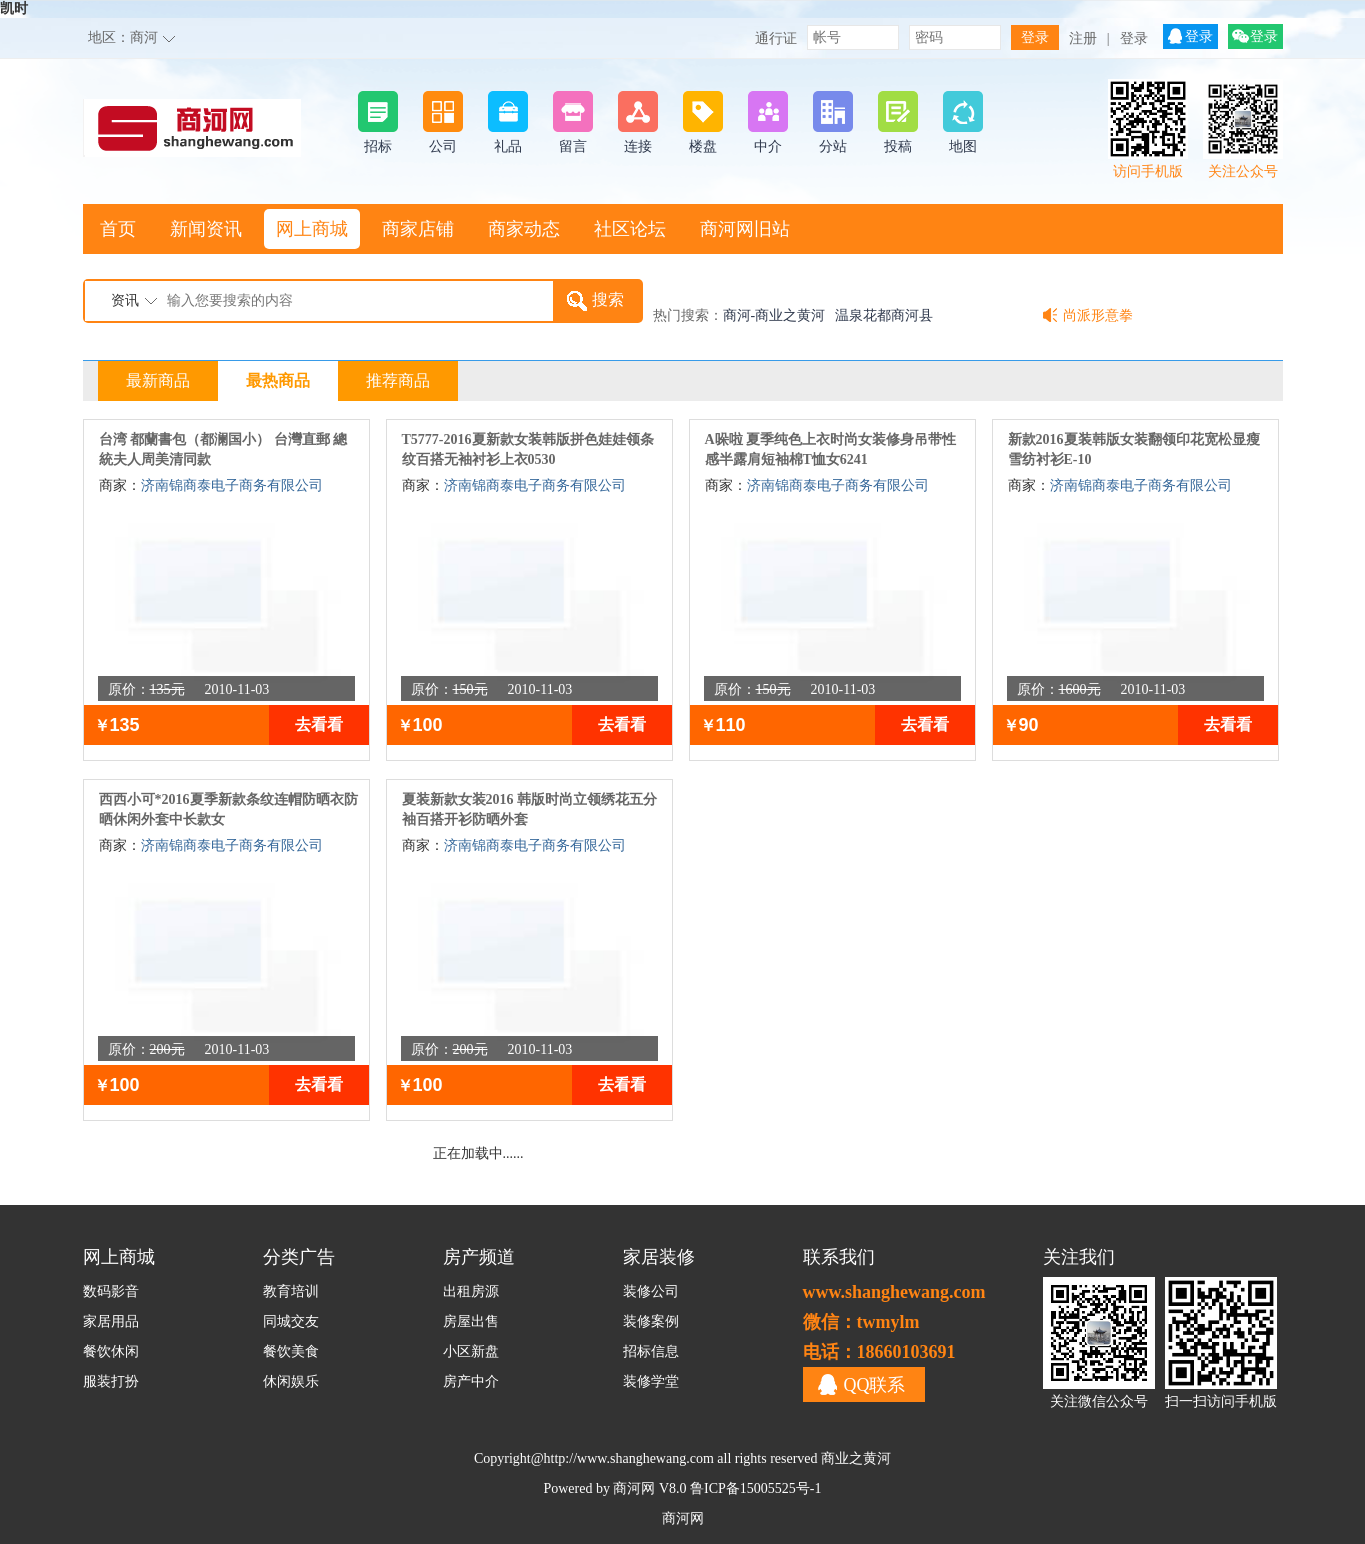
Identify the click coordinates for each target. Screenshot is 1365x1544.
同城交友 (291, 1321)
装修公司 (651, 1291)
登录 (1134, 38)
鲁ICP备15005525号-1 (755, 1488)
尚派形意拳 (1098, 315)
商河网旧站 (745, 229)
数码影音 (111, 1291)
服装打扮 (111, 1381)
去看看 (319, 724)
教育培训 (291, 1291)
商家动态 (524, 229)
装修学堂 (651, 1381)
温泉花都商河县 (884, 315)
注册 (1083, 38)
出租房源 (471, 1291)
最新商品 (158, 380)
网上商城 (312, 229)
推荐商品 (398, 380)
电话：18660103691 (879, 1352)
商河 (144, 37)
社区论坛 (630, 229)
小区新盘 (471, 1351)
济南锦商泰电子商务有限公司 (232, 485)
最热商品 (278, 380)
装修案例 (651, 1321)
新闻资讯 (206, 229)
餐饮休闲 (111, 1351)
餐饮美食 (291, 1351)
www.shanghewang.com (894, 1292)
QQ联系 (875, 1385)
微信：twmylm (861, 1322)
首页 (118, 229)
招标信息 (651, 1351)
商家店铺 (418, 229)
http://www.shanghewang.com (629, 1458)
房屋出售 (471, 1321)
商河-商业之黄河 (774, 315)
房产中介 (471, 1381)
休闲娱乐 (291, 1381)
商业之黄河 (856, 1458)
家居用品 (111, 1321)
